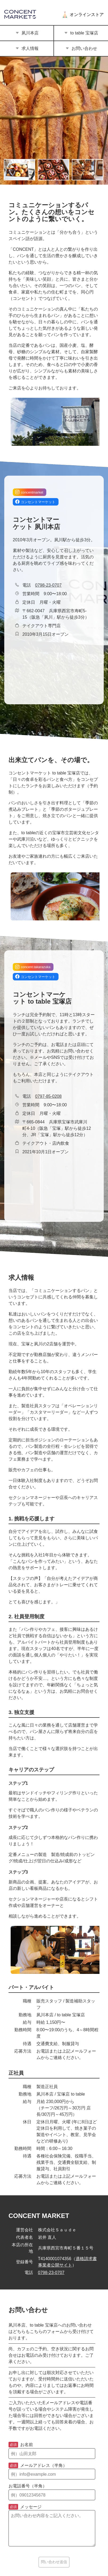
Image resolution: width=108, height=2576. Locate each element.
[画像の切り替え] (19, 169)
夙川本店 (27, 33)
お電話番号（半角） (28, 2486)
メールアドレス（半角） (38, 2465)
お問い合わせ (81, 48)
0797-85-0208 (48, 1096)
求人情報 (27, 48)
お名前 (21, 2444)
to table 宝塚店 (81, 33)
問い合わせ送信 (54, 2562)
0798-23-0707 (48, 585)
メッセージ (25, 2507)
